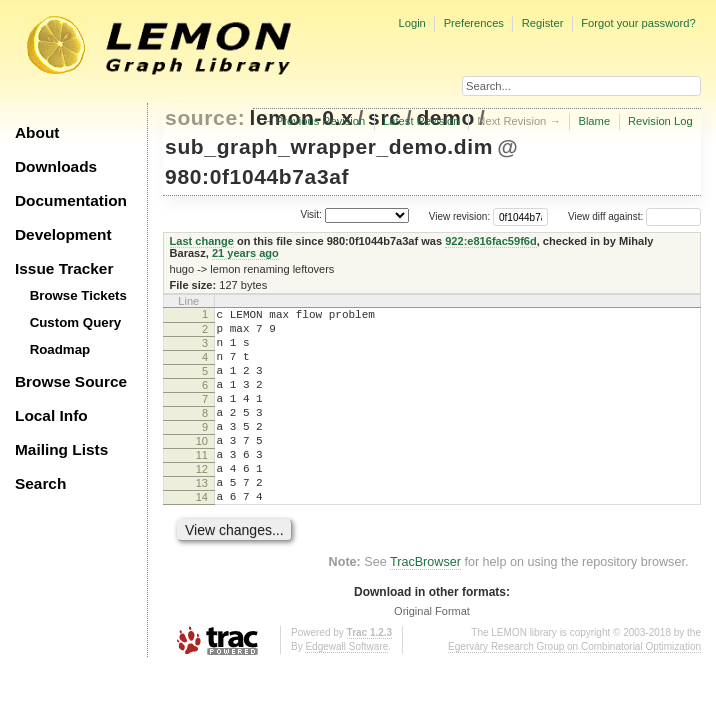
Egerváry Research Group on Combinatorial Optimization (574, 688)
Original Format (432, 653)
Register (543, 23)
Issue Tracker (64, 268)
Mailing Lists (61, 449)
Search (40, 483)
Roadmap (60, 349)
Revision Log (660, 121)
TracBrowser (425, 604)
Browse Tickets (78, 295)
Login (411, 23)
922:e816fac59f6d (491, 241)
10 (202, 468)
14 (202, 536)
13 (202, 519)
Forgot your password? (638, 23)
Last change (202, 241)
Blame (594, 121)
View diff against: (634, 216)
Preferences (474, 23)
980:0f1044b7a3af (257, 176)
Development (63, 234)
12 (202, 502)
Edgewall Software (346, 688)
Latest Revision (421, 121)
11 (202, 485)
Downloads (56, 166)
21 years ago (245, 253)
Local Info (51, 415)
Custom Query (76, 322)
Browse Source (71, 381)
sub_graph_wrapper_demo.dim (329, 146)
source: (205, 117)
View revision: (460, 216)
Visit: (311, 214)
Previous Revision (321, 121)
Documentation (71, 200)
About (37, 132)
